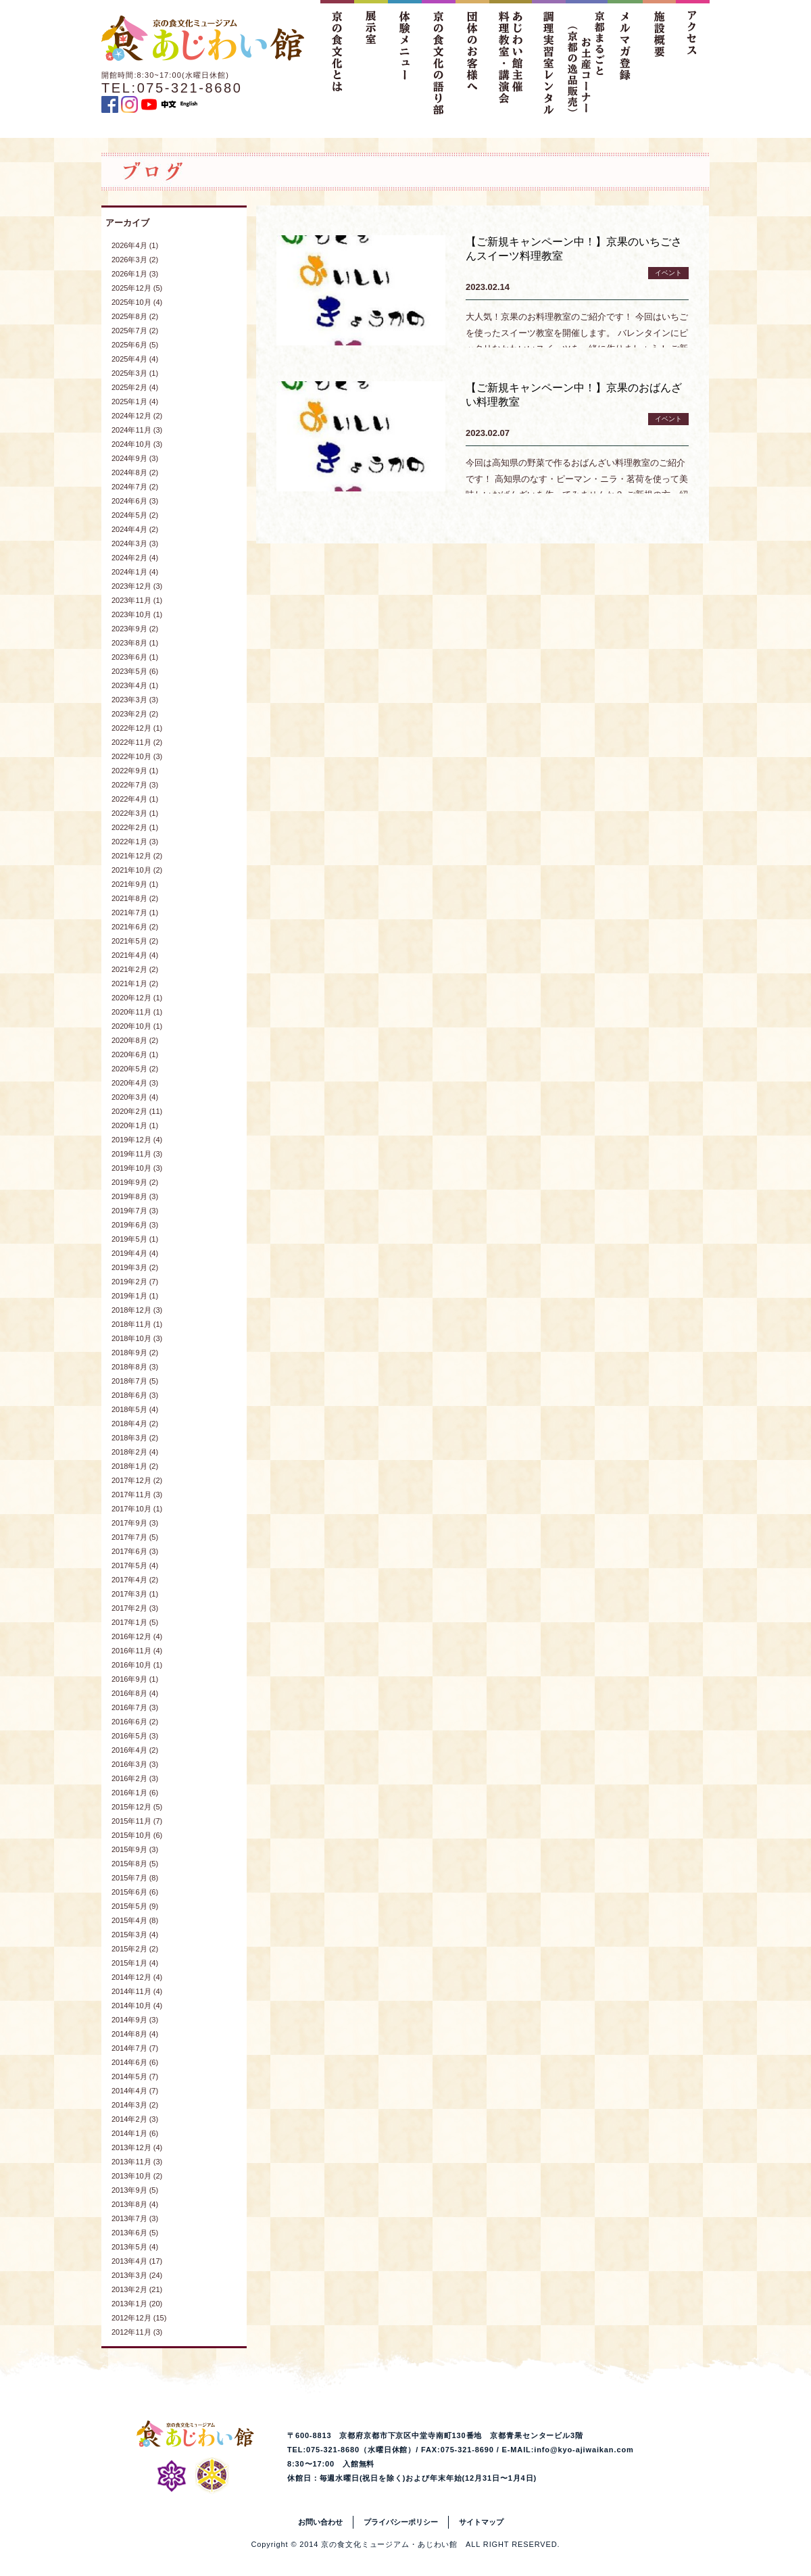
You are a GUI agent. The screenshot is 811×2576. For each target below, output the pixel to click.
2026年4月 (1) (135, 245)
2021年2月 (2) (135, 969)
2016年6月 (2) (135, 1722)
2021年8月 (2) (135, 898)
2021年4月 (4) (135, 955)
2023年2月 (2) (135, 714)
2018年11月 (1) (137, 1324)
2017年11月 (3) (137, 1494)
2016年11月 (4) (137, 1651)
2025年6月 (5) (135, 345)
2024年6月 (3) (135, 501)
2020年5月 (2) (135, 1069)
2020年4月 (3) (135, 1083)
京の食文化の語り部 (439, 57)
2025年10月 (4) (137, 302)
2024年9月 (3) (135, 458)
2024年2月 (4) (135, 558)
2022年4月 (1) (135, 799)
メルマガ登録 (625, 57)
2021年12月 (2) (137, 856)
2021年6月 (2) (135, 927)
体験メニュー (405, 57)
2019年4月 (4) (135, 1253)
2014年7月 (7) (135, 2048)
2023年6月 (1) (135, 657)
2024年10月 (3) (137, 444)
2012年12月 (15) (139, 2318)
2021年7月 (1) (135, 912)
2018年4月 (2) (135, 1423)
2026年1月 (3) (135, 274)
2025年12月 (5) (137, 288)
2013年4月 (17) (137, 2261)
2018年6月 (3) (135, 1395)
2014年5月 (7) (135, 2076)
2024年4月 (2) (135, 529)
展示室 (371, 57)
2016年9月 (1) (135, 1679)
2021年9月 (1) (135, 884)
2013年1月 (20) (137, 2304)
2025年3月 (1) (135, 373)
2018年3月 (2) (135, 1438)
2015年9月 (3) (135, 1849)
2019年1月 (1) (135, 1296)
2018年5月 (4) (135, 1409)
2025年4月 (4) (135, 359)
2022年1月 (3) (135, 841)
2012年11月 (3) (137, 2332)
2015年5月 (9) (135, 1906)
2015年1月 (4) (135, 1963)
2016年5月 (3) (135, 1736)
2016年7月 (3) (135, 1707)
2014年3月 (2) (135, 2105)
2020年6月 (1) (135, 1054)
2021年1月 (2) (135, 983)
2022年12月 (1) (137, 728)
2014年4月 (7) (135, 2091)
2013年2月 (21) (137, 2289)
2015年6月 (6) (135, 1892)
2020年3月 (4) (135, 1097)
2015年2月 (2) (135, 1949)
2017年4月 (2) (135, 1580)
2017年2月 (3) (135, 1608)
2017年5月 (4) (135, 1565)
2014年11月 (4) (137, 1991)
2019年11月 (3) (137, 1154)
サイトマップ (481, 2522)
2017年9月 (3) (135, 1523)
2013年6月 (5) (135, 2233)
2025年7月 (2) (135, 330)
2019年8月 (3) (135, 1196)
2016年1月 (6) (135, 1793)
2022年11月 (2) (137, 742)
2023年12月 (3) (137, 586)
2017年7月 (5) (135, 1537)
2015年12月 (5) (137, 1807)
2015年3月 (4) (135, 1934)
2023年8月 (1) (135, 643)
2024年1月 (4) (135, 572)
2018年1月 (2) (135, 1466)
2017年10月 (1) (137, 1509)
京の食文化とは (337, 57)
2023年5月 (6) (135, 671)
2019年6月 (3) (135, 1225)
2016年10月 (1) (137, 1665)
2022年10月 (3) (137, 756)
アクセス (693, 57)
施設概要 (659, 57)
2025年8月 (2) (135, 316)
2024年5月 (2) (135, 515)
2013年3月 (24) (137, 2275)
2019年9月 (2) (135, 1182)
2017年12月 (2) (137, 1480)
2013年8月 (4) (135, 2204)
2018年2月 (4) (135, 1452)
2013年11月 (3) (137, 2162)
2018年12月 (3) (137, 1310)
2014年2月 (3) (135, 2119)
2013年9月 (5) (135, 2190)
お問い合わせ (320, 2522)
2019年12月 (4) (137, 1140)
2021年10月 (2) (137, 870)
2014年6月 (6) (135, 2062)
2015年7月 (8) (135, 1878)
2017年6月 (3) (135, 1551)
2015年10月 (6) (137, 1835)
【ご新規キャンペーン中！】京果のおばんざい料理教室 (574, 395)
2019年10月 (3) (137, 1168)
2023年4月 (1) (135, 685)
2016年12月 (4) (137, 1636)
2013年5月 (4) (135, 2247)
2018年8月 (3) (135, 1367)
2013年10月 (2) (137, 2176)
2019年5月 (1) (135, 1239)
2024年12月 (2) (137, 416)
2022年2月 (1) (135, 827)
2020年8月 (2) (135, 1040)
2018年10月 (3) (137, 1338)
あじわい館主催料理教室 (510, 57)
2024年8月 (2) (135, 472)
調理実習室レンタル (549, 57)
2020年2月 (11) (137, 1111)
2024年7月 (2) (135, 487)
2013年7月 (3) (135, 2218)
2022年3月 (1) (135, 813)
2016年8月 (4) (135, 1693)
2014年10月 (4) (137, 2005)
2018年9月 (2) (135, 1352)
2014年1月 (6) (135, 2133)
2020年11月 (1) (137, 1012)
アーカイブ (127, 223)
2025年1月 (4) (135, 401)
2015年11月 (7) (137, 1821)
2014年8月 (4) (135, 2034)
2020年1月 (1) (135, 1125)
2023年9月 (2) (135, 629)
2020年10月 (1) (137, 1026)
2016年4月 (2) (135, 1750)
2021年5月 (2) (135, 941)
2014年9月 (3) (135, 2020)
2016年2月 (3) (135, 1778)
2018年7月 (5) (135, 1381)
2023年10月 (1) (137, 614)
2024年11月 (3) (137, 430)
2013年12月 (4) (137, 2147)
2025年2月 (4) (135, 387)
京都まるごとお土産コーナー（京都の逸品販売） (587, 57)
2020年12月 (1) (137, 998)
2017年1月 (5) (135, 1622)
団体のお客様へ (472, 57)
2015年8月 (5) (135, 1864)
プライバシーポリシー (401, 2522)
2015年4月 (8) (135, 1920)
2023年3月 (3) (135, 700)
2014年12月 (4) (137, 1977)
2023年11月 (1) (137, 600)
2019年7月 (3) (135, 1211)
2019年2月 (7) (135, 1282)
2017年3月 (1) (135, 1594)
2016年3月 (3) (135, 1764)
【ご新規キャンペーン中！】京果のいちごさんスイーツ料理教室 (574, 249)
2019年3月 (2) (135, 1267)
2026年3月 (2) (135, 260)
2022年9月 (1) (135, 771)
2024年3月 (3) (135, 543)
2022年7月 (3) (135, 785)
